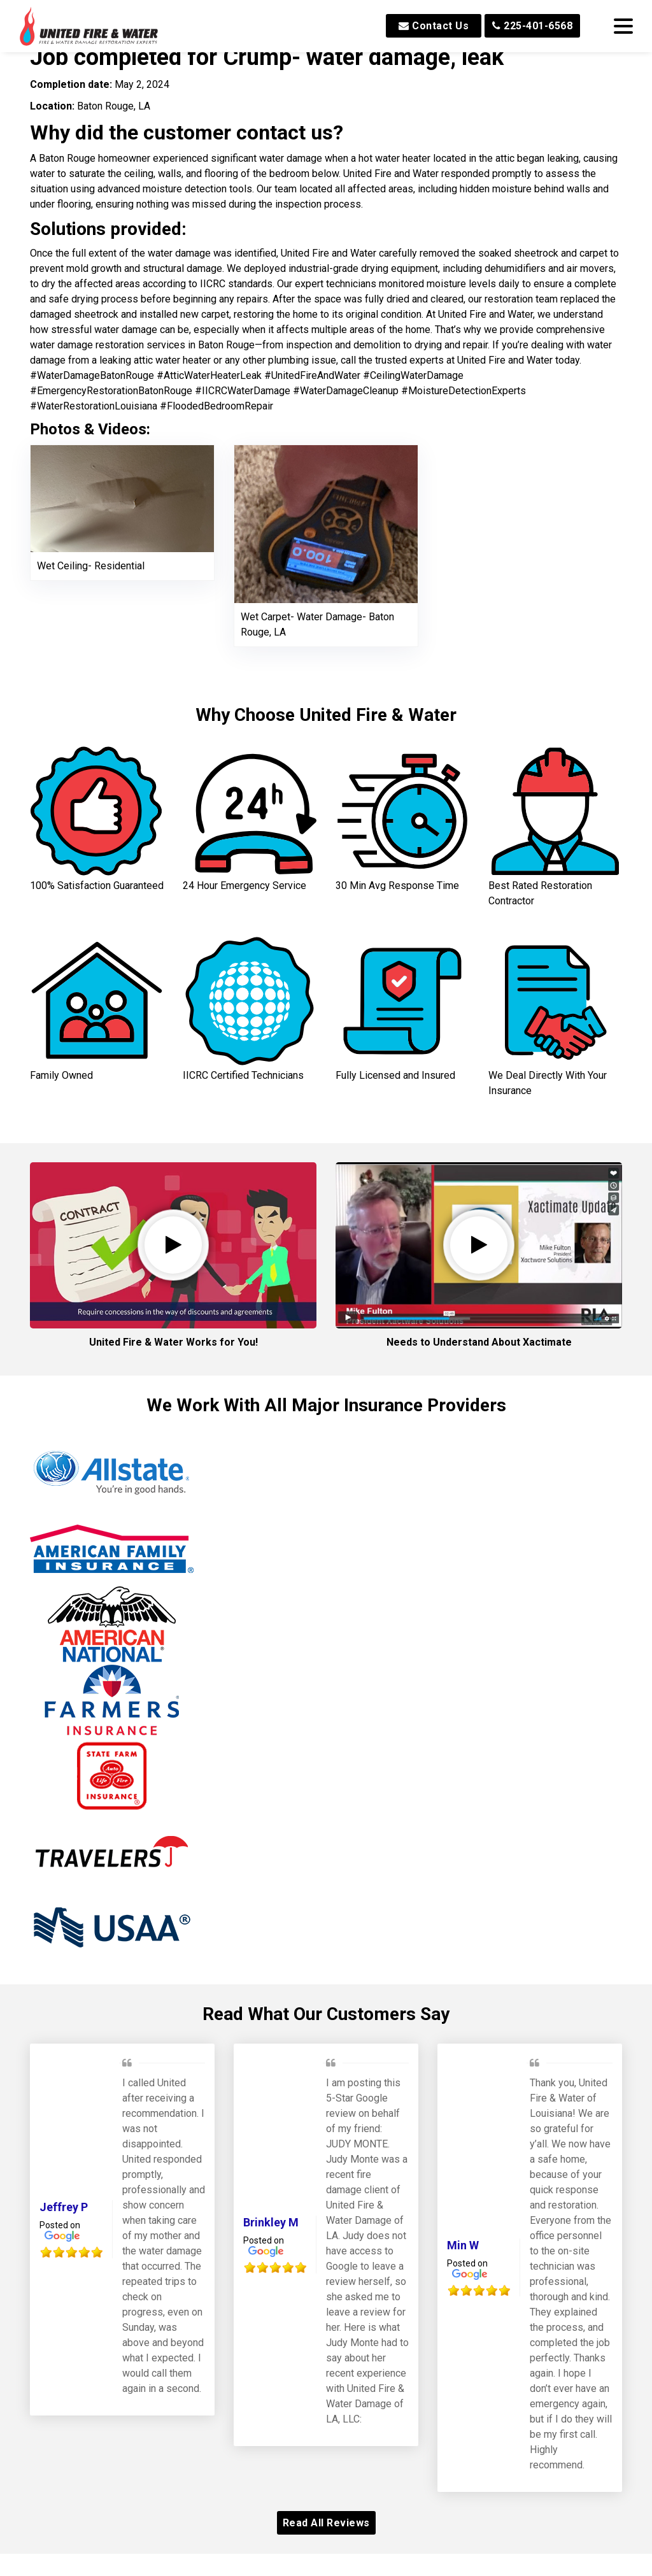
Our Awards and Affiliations (326, 2401)
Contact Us (434, 26)
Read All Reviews (326, 2341)
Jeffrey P (63, 2025)
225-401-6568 (532, 26)
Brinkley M (271, 2040)
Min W (463, 2063)
